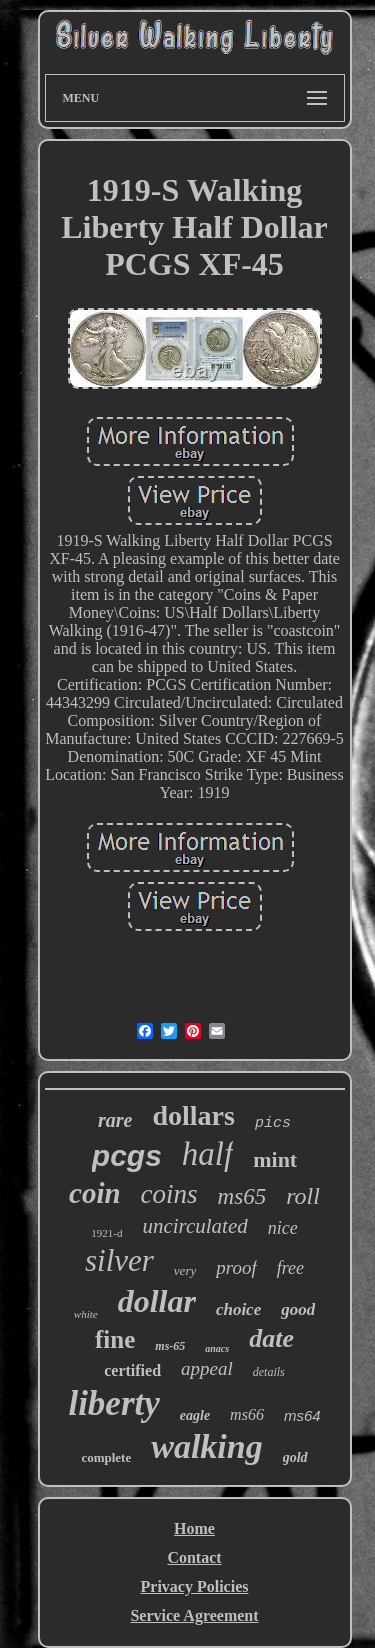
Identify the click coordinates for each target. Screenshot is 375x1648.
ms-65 (170, 1346)
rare (115, 1120)
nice (283, 1228)
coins (169, 1194)
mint (275, 1159)
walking (206, 1446)
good (298, 1309)
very (185, 1270)
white (86, 1314)
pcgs (127, 1155)
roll (303, 1196)
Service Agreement (194, 1615)
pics (273, 1123)
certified (132, 1370)
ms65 (242, 1196)
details (269, 1372)
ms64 (302, 1415)
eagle (195, 1415)
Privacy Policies (195, 1586)
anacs (217, 1348)
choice (238, 1309)
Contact (194, 1557)
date (271, 1338)
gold (295, 1457)
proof (236, 1267)
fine (115, 1339)
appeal (207, 1368)
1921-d (106, 1233)
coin (95, 1193)
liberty (113, 1403)
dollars (193, 1115)
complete (106, 1457)
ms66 (247, 1414)
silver (119, 1260)
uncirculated (194, 1226)
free (290, 1268)
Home (194, 1528)
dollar (157, 1301)
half (207, 1154)
